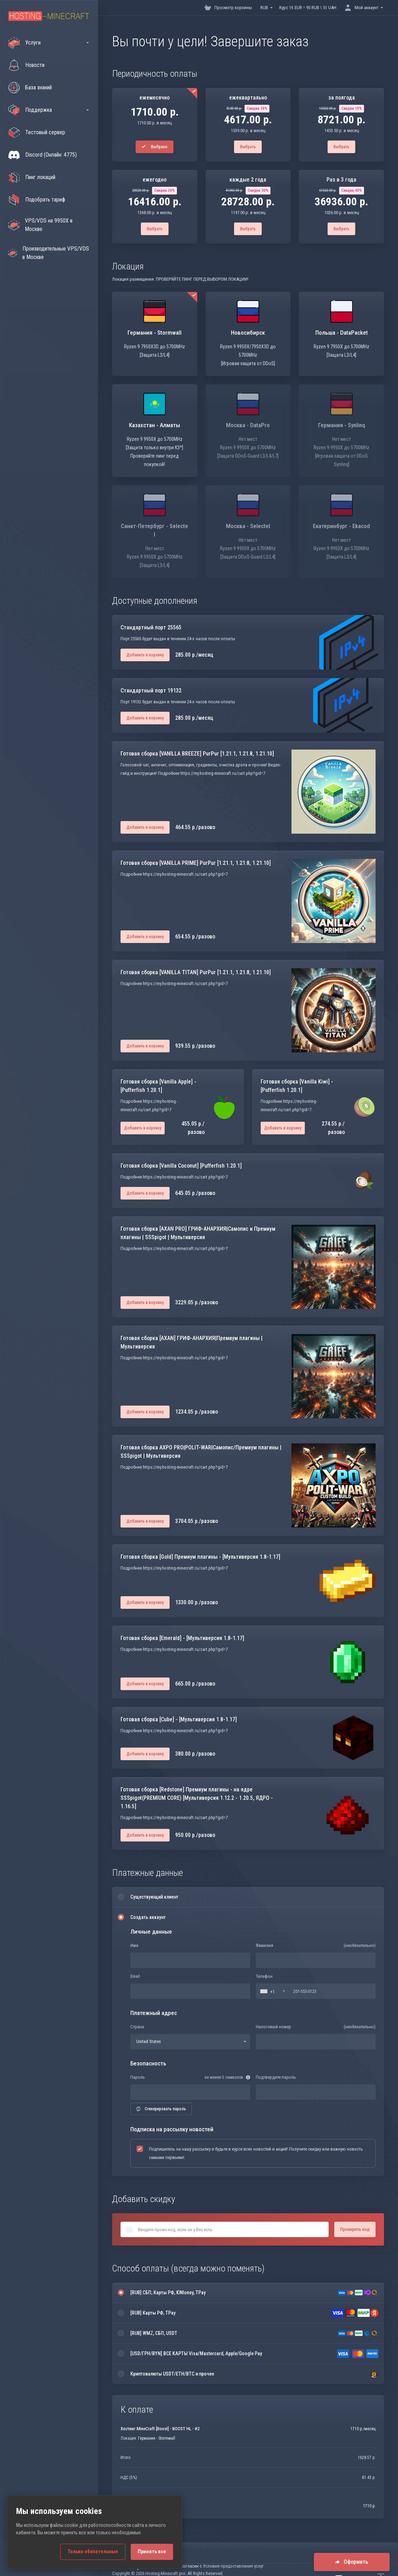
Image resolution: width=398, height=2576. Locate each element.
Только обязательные (93, 2552)
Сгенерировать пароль (161, 2108)
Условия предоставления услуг (233, 2566)
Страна (137, 2026)
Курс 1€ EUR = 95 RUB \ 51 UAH (307, 7)
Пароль (137, 2077)
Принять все (152, 2552)
